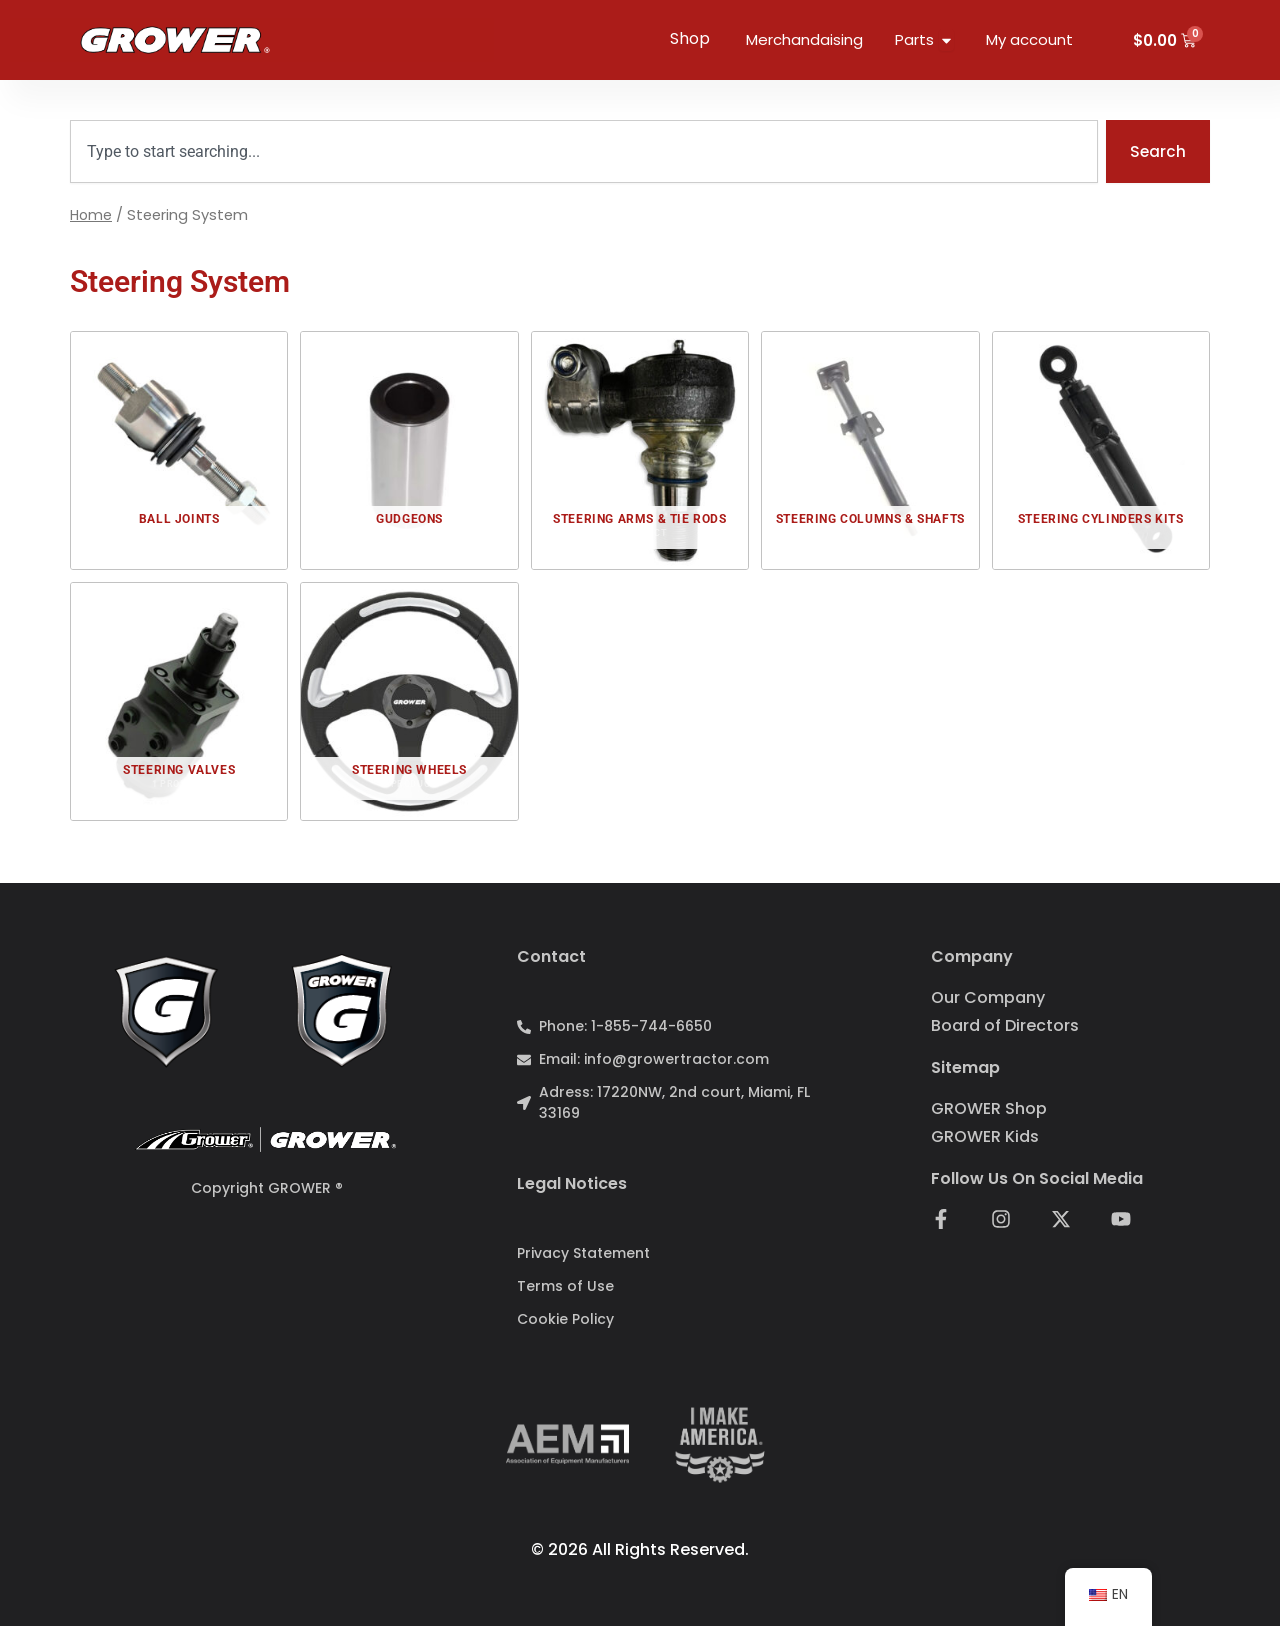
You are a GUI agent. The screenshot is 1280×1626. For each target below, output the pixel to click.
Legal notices (572, 1183)
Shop (690, 38)
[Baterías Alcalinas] (179, 452)
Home (92, 216)
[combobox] (583, 152)
